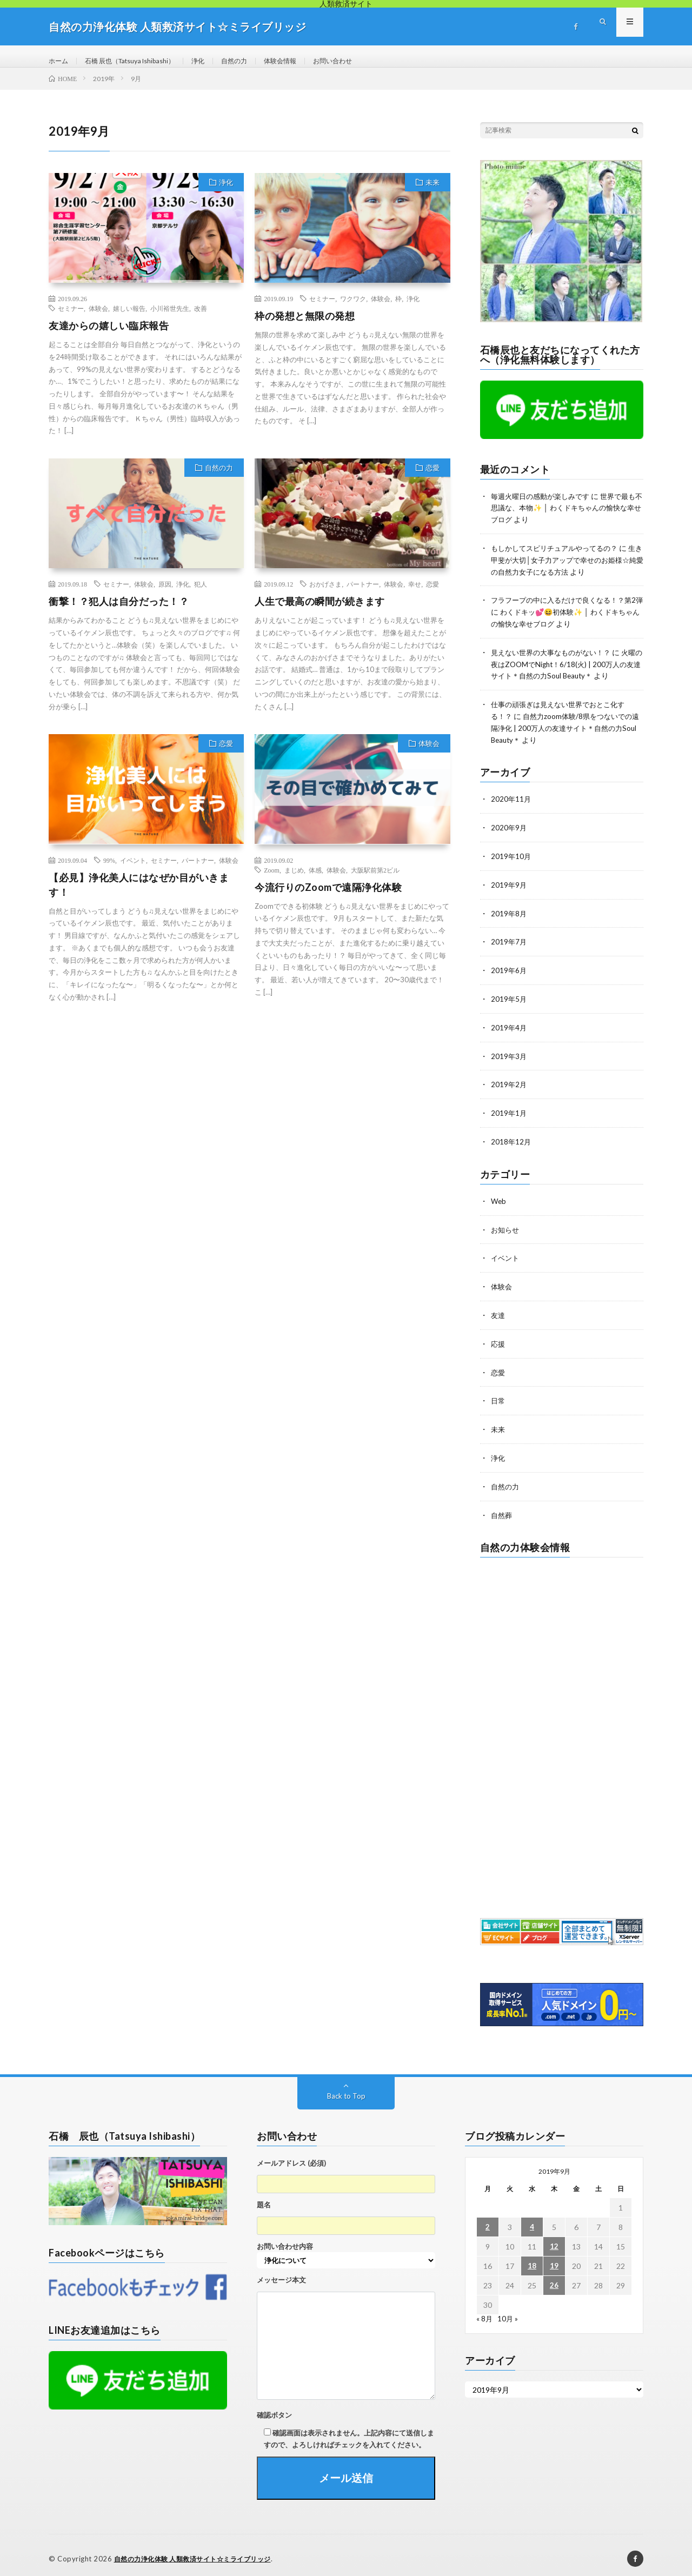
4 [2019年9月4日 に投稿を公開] (532, 2220)
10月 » (508, 2312)
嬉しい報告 (129, 319)
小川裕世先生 (169, 319)
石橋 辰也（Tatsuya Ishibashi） (141, 61)
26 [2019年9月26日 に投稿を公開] (554, 2279)
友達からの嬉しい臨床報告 (109, 336)
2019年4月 (509, 1028)
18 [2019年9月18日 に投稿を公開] (532, 2259)
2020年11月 (511, 803)
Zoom (272, 880)
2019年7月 (509, 943)
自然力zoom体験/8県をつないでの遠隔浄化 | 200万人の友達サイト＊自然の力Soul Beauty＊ (565, 733)
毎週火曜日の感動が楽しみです (544, 506)
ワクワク (353, 309)
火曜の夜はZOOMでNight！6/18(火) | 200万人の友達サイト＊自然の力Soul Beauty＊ (566, 671)
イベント (133, 871)
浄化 (218, 61)
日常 (498, 1396)
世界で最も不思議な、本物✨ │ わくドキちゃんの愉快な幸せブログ (564, 518)
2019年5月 (509, 999)
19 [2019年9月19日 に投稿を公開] (554, 2259)
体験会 (98, 319)
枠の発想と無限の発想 (305, 326)
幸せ (414, 594)
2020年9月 (509, 831)
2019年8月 (509, 915)
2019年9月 (509, 887)
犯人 (200, 594)
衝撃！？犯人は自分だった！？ (119, 612)
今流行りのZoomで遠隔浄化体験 (328, 898)
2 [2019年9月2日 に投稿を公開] (487, 2220)
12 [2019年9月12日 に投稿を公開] (554, 2240)
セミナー (71, 319)
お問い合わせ (367, 61)
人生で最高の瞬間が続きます (320, 612)
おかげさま (325, 594)
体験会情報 (309, 61)
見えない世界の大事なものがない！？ (555, 659)
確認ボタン (274, 2408)
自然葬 (502, 1508)
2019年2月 (509, 1084)
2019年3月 (509, 1056)
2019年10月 (511, 859)
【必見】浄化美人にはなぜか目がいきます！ (139, 895)
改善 (200, 319)
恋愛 (432, 478)
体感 (315, 880)
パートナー (363, 594)
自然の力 (258, 61)
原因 (164, 594)
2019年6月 (509, 971)
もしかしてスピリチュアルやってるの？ (559, 557)
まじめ (294, 880)
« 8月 (484, 2312)
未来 (432, 193)
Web (499, 1199)
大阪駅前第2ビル (375, 880)
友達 (498, 1311)
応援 (498, 1339)
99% (109, 871)
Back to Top (346, 2089)
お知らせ (506, 1227)
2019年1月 (509, 1112)
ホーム (60, 61)
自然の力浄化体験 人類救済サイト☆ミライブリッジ (199, 2551)
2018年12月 (511, 1140)
